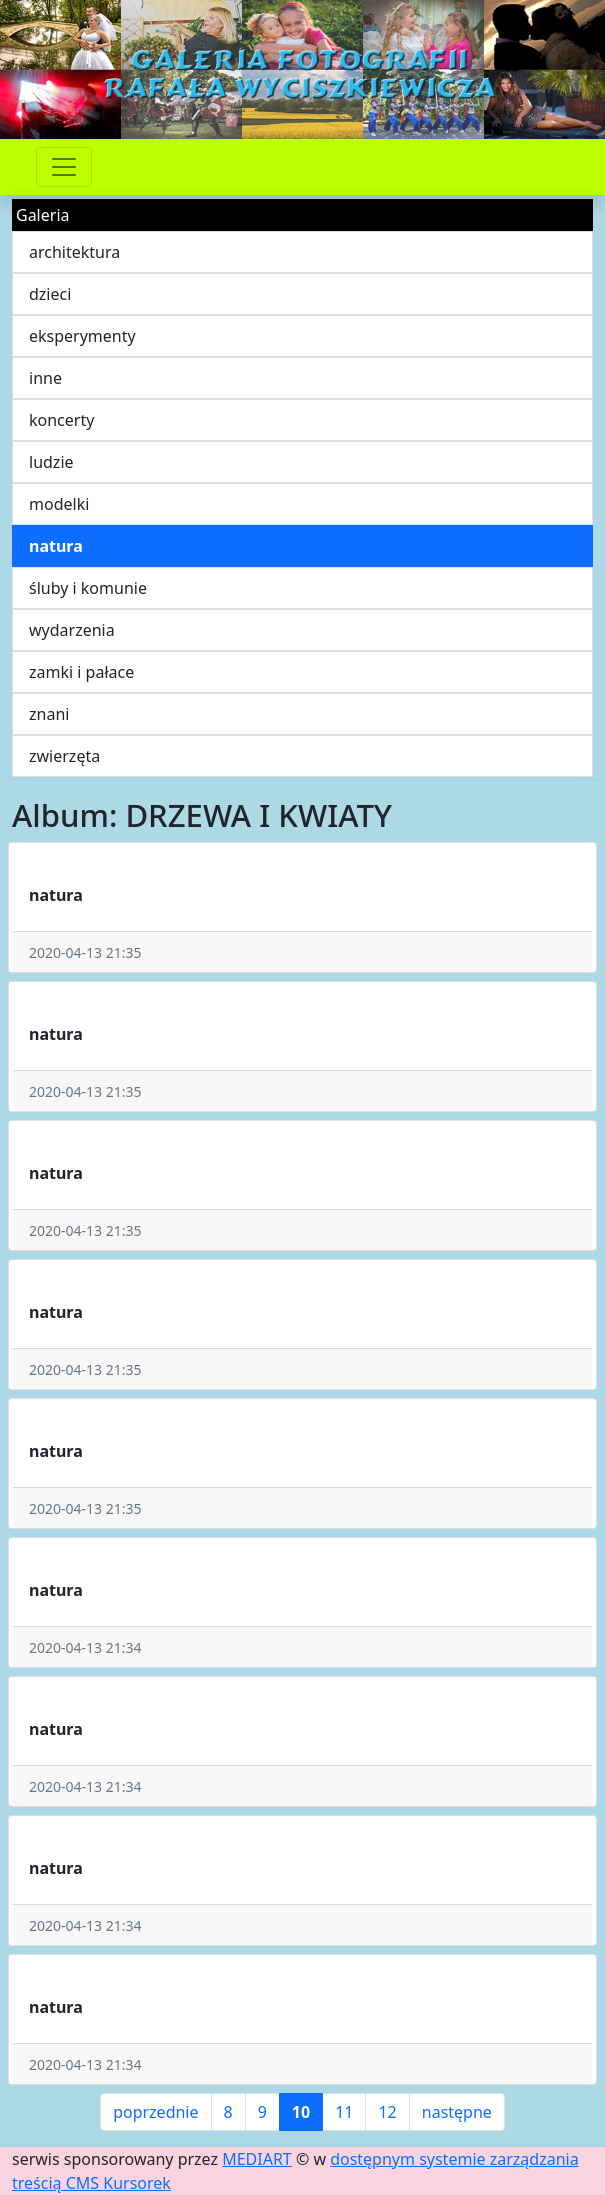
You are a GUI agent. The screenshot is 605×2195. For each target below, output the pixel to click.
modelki (59, 504)
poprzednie (155, 2112)
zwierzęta (64, 756)
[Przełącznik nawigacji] (64, 167)
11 (344, 2112)
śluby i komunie (88, 588)
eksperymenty (82, 336)
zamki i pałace (81, 672)
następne (457, 2112)
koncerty (61, 420)
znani (49, 714)
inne (45, 378)
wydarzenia (72, 630)
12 (387, 2112)
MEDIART (257, 2159)
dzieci (50, 294)
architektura (74, 252)
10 (301, 2112)
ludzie (51, 462)
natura (56, 546)
